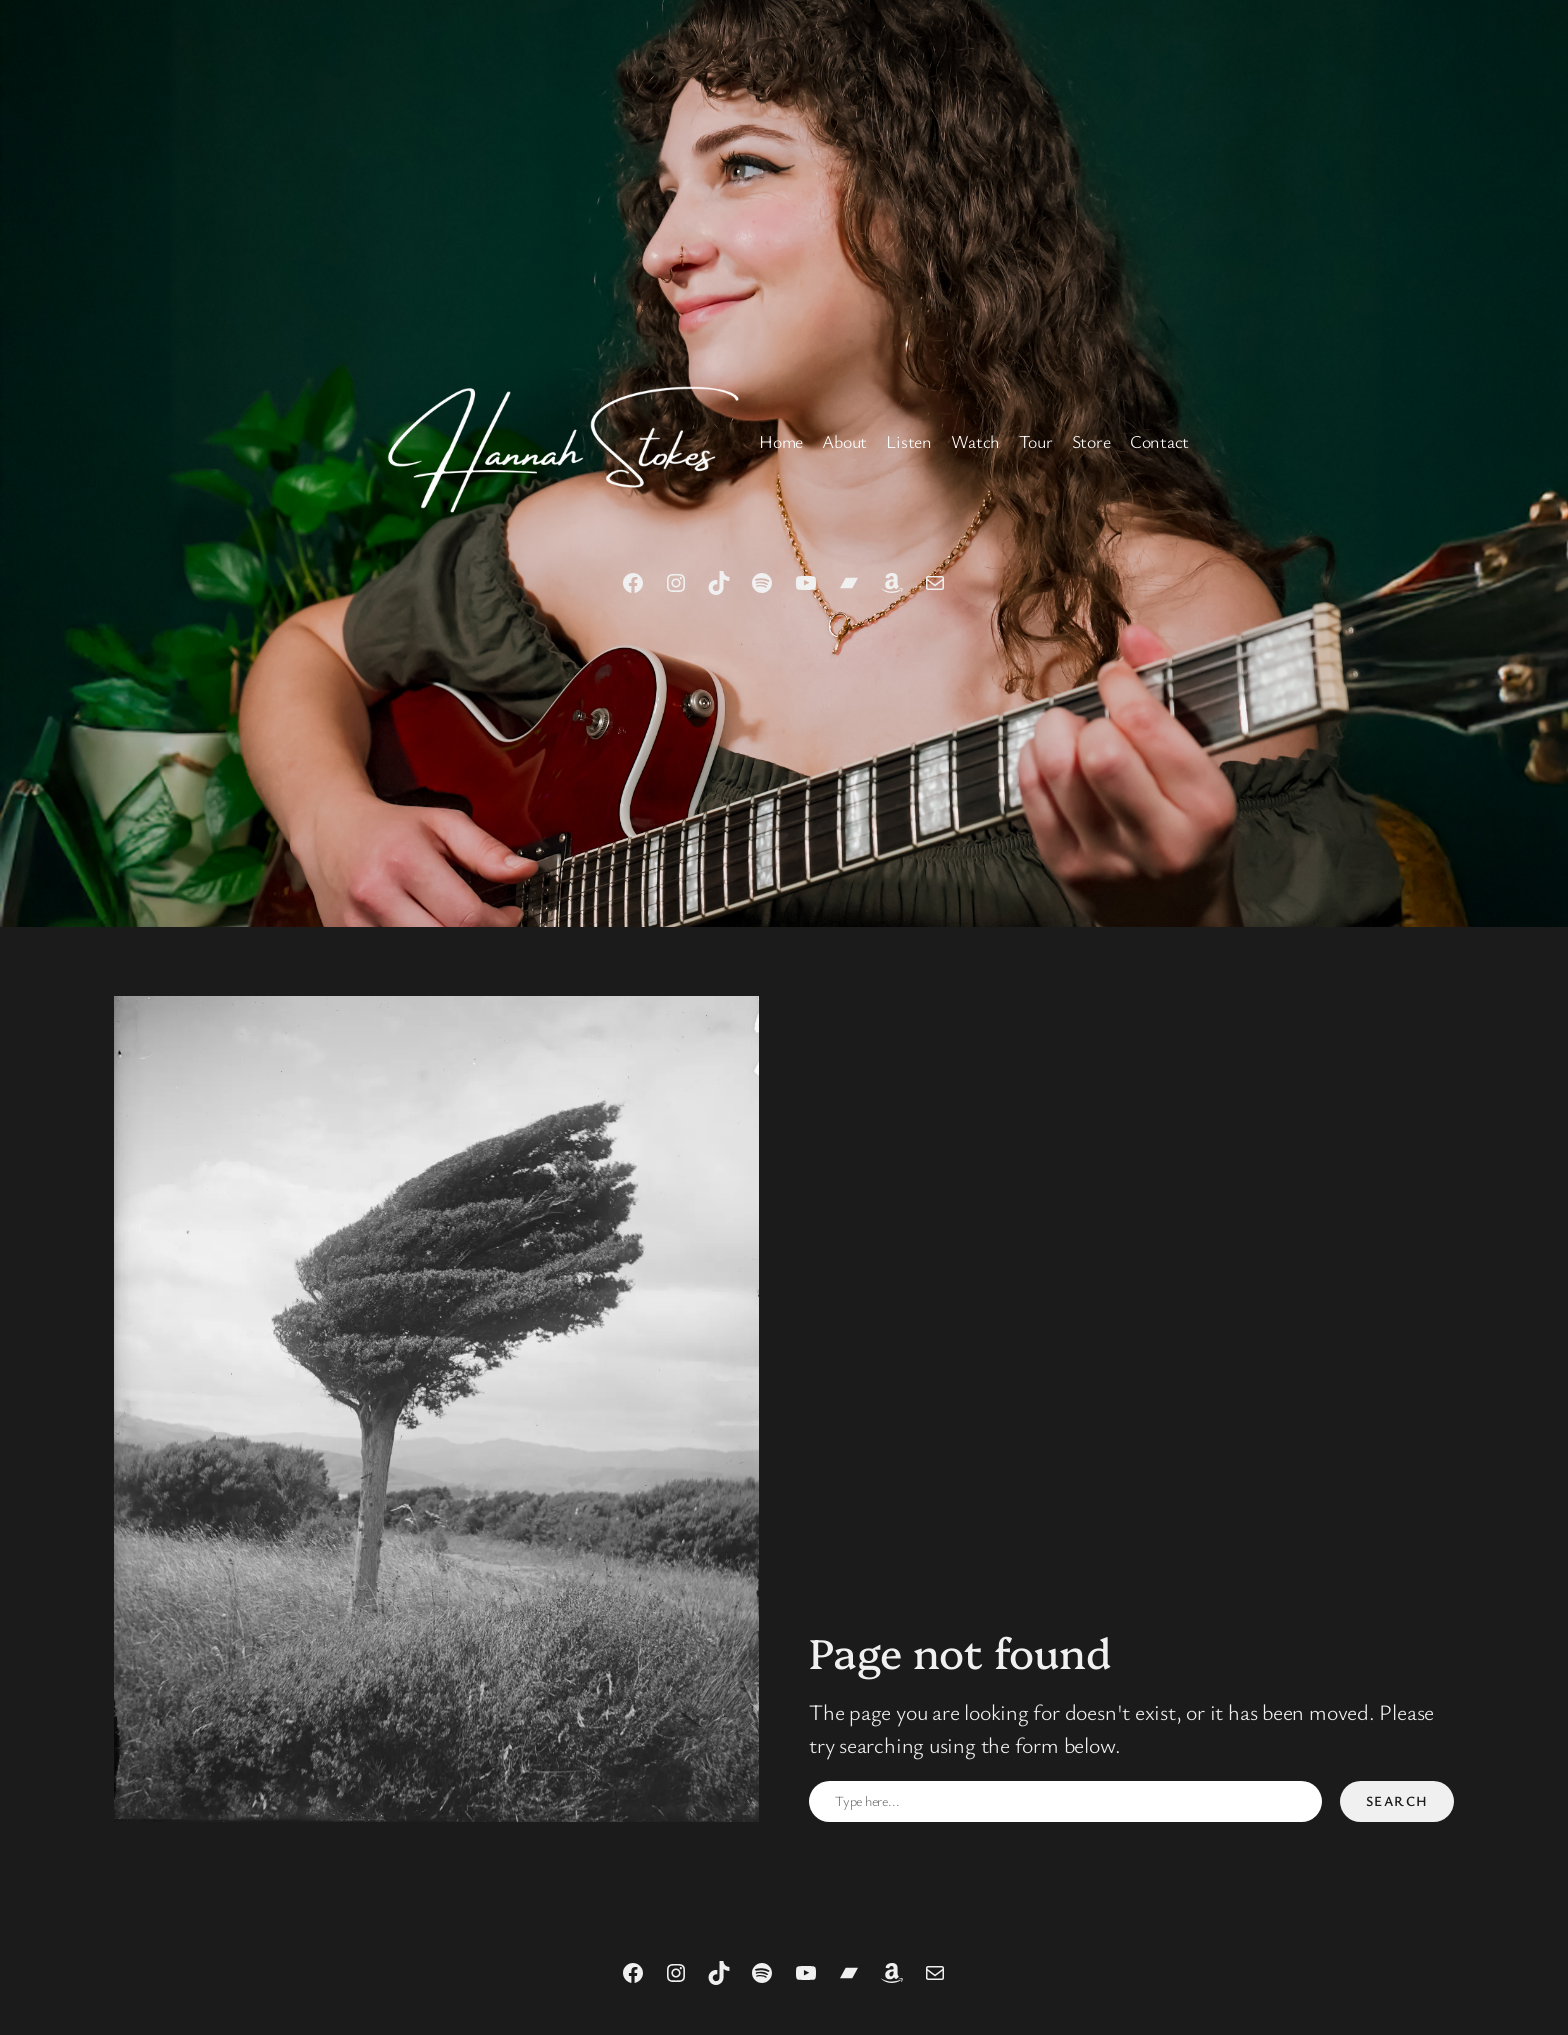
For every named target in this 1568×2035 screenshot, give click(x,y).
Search (1397, 1800)
